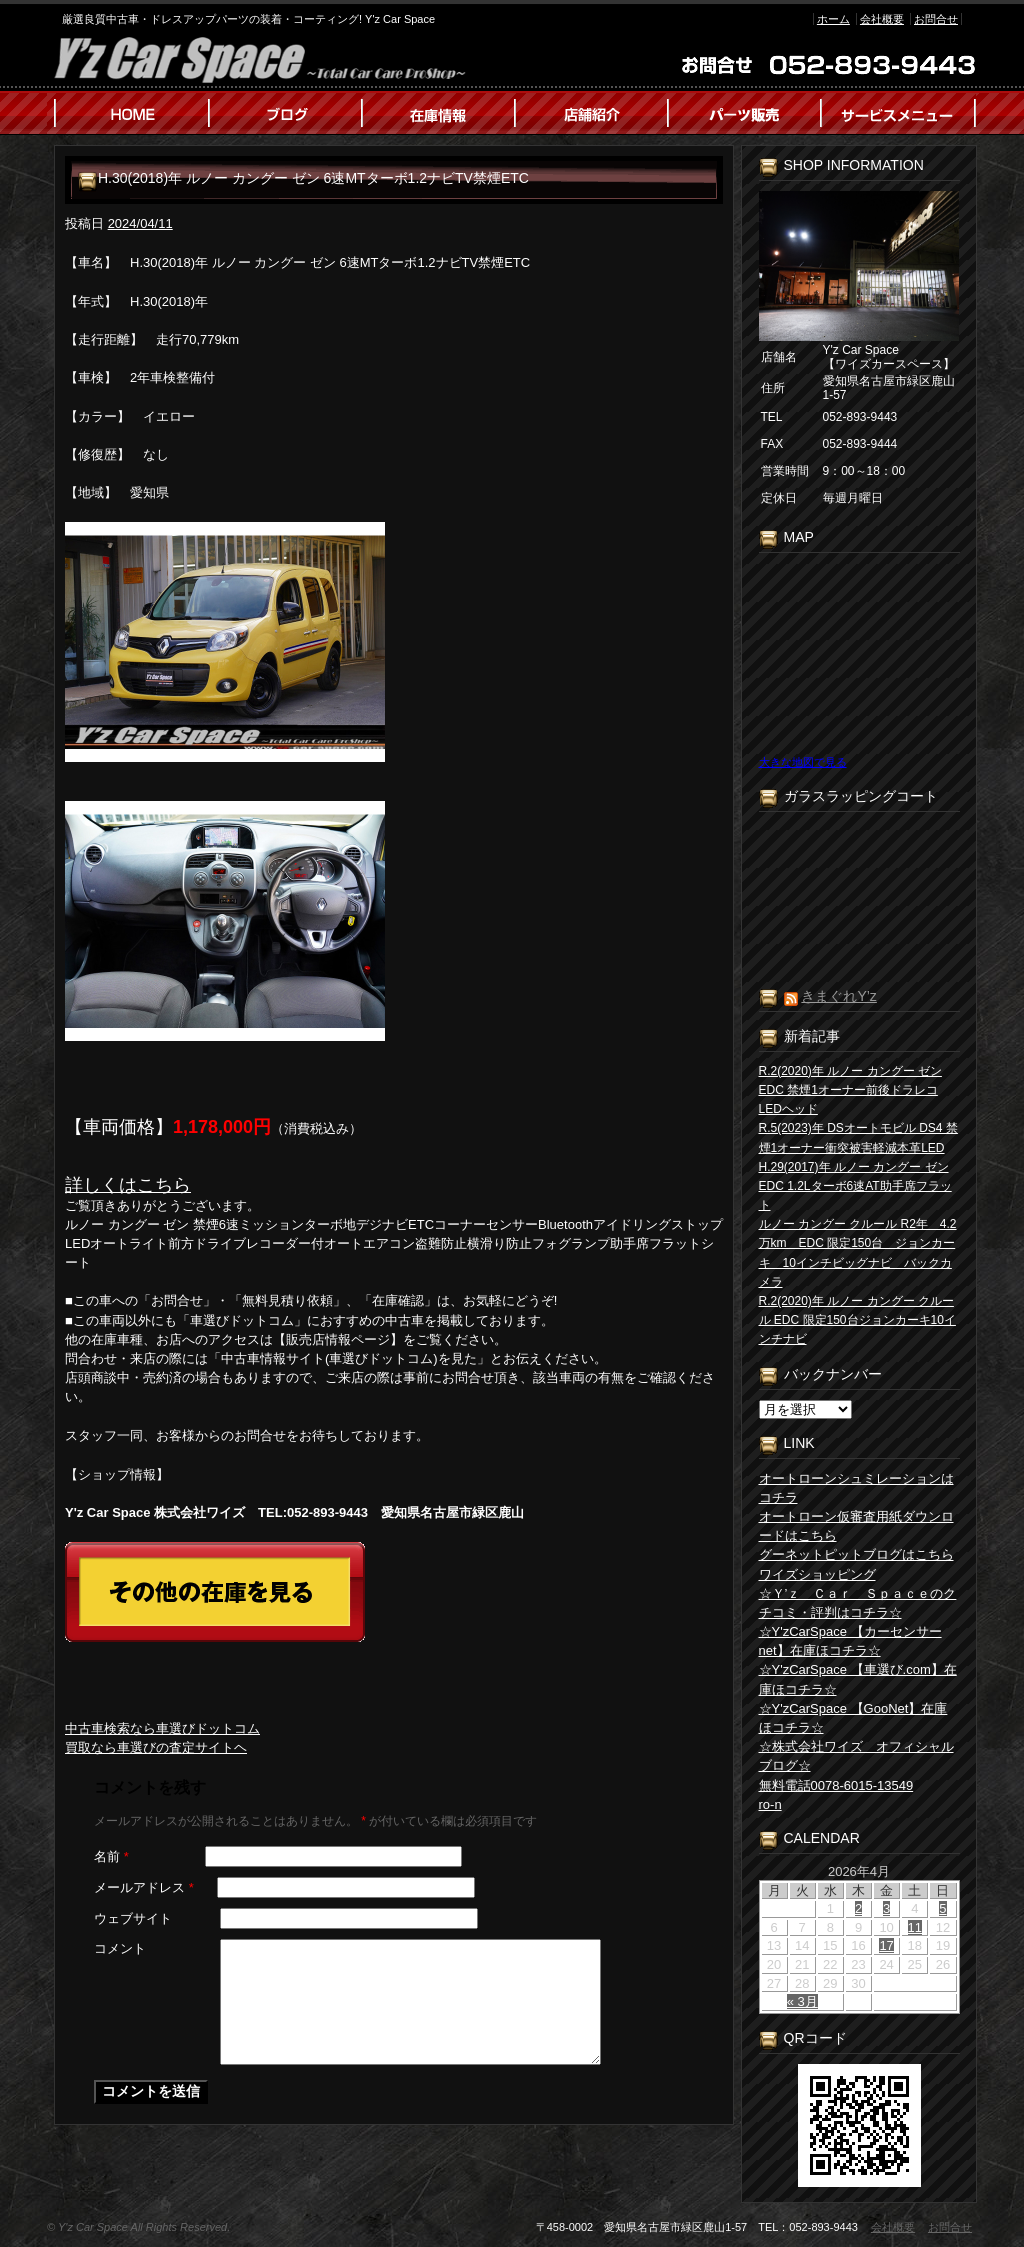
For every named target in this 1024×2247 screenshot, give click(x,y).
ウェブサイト (133, 1918)
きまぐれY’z (838, 996)
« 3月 (802, 2001)
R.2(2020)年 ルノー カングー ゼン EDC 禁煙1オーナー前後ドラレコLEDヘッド (850, 1090)
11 (915, 1927)
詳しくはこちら (128, 1185)
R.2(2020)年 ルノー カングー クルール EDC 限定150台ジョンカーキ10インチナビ (857, 1320)
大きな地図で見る (803, 762)
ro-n (770, 1804)
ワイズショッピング (817, 1574)
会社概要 (882, 19)
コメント (120, 1948)
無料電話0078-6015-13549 (836, 1785)
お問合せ (936, 19)
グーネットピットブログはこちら (856, 1554)
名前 (111, 1856)
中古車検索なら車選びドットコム (162, 1728)
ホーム (833, 19)
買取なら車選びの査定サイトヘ (156, 1747)
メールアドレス (144, 1887)
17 (886, 1945)
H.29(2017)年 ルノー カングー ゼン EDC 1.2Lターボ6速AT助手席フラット (855, 1186)
